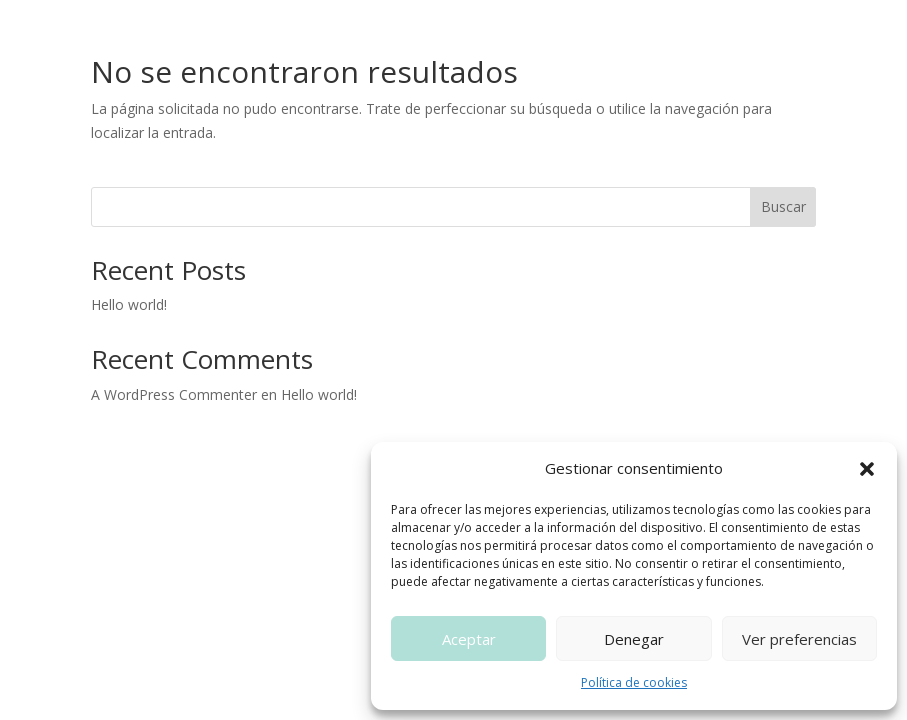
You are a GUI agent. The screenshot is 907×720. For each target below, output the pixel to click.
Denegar (634, 639)
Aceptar (469, 639)
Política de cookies (634, 682)
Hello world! (129, 304)
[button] (867, 469)
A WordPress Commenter (174, 394)
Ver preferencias (799, 639)
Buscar (783, 206)
